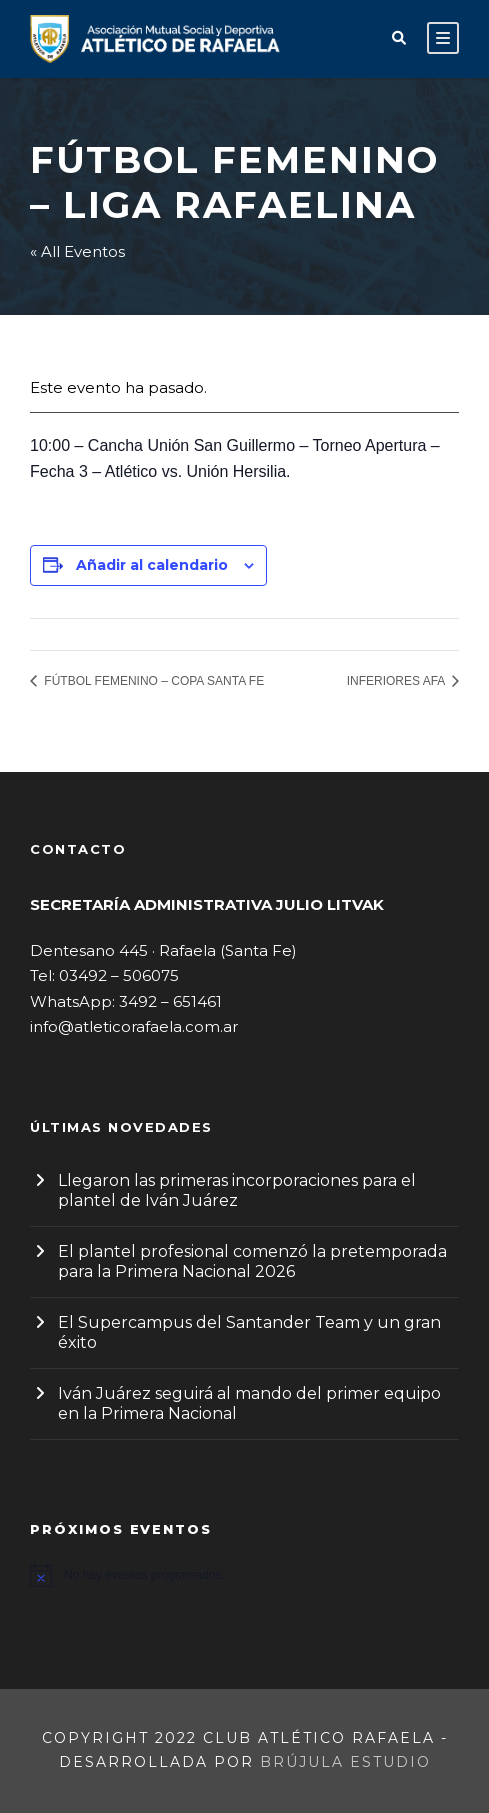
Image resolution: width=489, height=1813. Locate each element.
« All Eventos (77, 251)
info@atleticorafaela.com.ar (134, 1026)
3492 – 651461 (170, 1001)
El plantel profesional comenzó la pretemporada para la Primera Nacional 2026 (252, 1261)
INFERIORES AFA (397, 681)
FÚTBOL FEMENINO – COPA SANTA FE (152, 681)
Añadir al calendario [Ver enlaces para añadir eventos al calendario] (152, 565)
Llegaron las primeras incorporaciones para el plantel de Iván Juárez (237, 1190)
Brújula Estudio (345, 1762)
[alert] (244, 1575)
